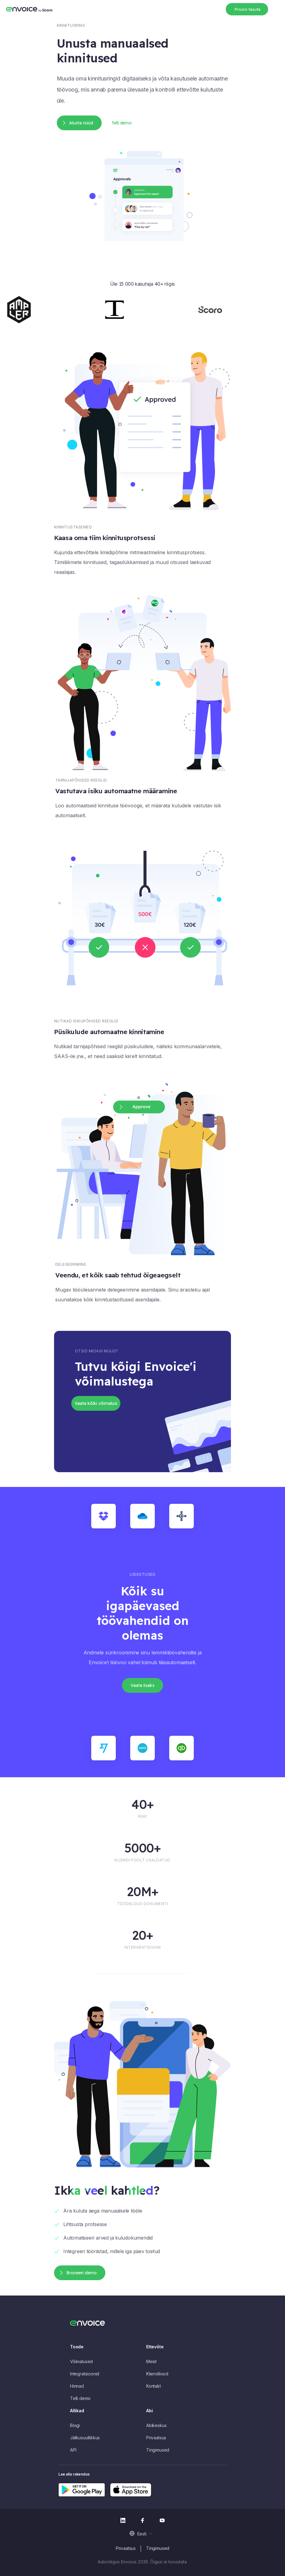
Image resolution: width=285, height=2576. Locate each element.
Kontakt (153, 2386)
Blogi (75, 2425)
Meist (151, 2361)
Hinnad (77, 2386)
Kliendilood (157, 2373)
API (73, 2449)
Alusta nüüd (81, 123)
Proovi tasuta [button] (247, 9)
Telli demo (121, 123)
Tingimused (157, 2449)
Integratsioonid (84, 2373)
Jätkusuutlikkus (85, 2437)
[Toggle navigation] (275, 8)
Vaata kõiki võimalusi (96, 1403)
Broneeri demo (81, 2273)
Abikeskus (156, 2425)
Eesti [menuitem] (141, 2533)
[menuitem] (143, 2533)
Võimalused (81, 2361)
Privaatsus (156, 2437)
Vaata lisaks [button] (142, 1685)
